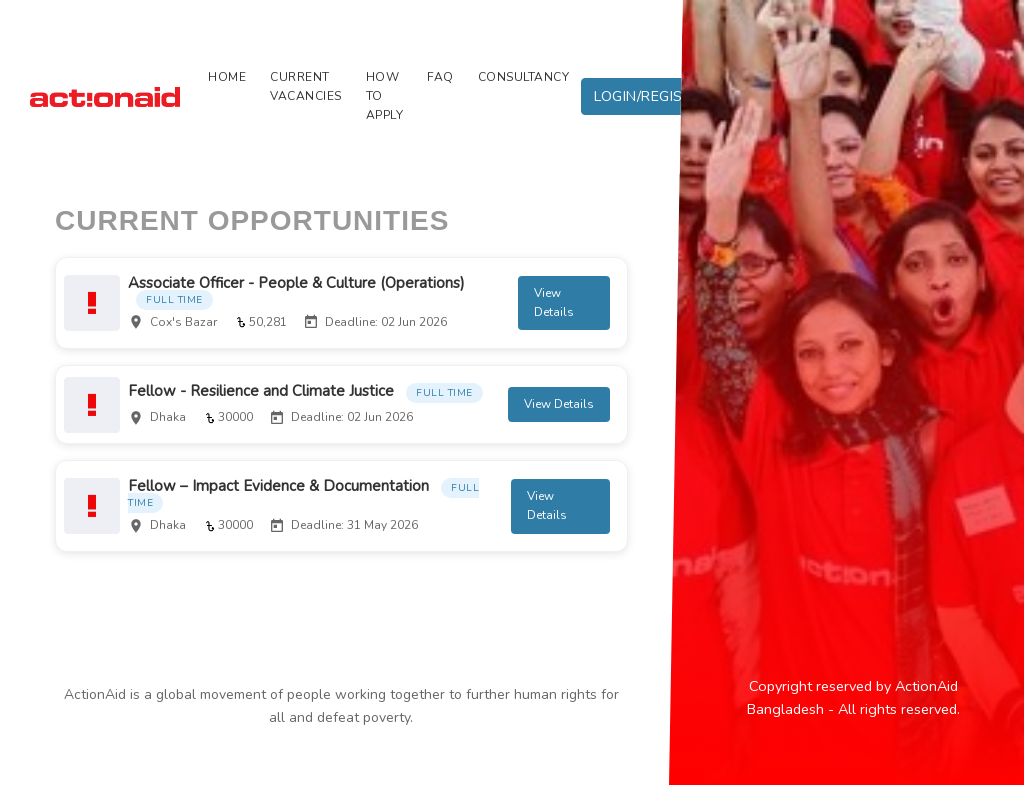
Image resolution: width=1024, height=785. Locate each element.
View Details (555, 306)
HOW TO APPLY (385, 96)
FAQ (440, 77)
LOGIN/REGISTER (652, 96)
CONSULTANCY (524, 77)
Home (227, 77)
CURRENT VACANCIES (306, 86)
